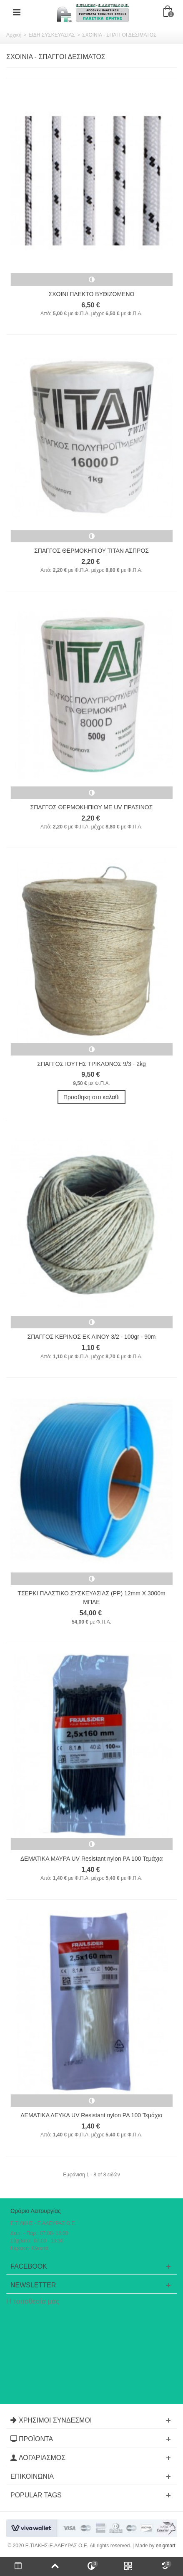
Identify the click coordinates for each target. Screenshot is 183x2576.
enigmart (165, 2546)
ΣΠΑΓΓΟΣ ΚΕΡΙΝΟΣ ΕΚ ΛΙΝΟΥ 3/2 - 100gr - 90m (91, 1336)
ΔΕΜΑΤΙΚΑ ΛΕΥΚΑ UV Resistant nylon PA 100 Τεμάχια (91, 2115)
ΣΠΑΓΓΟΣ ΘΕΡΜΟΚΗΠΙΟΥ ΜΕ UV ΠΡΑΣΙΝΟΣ (91, 807)
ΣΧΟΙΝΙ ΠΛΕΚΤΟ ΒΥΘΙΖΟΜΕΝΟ (92, 294)
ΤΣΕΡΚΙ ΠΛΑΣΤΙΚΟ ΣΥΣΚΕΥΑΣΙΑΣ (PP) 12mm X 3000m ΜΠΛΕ (91, 1597)
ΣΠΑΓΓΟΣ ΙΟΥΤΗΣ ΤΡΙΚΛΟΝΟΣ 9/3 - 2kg (91, 1064)
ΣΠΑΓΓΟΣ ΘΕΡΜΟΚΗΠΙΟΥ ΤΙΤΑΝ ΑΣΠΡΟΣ (91, 550)
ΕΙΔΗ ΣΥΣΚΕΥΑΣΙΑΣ (51, 35)
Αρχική (13, 35)
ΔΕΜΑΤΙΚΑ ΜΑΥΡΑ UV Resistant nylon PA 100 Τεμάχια (91, 1858)
